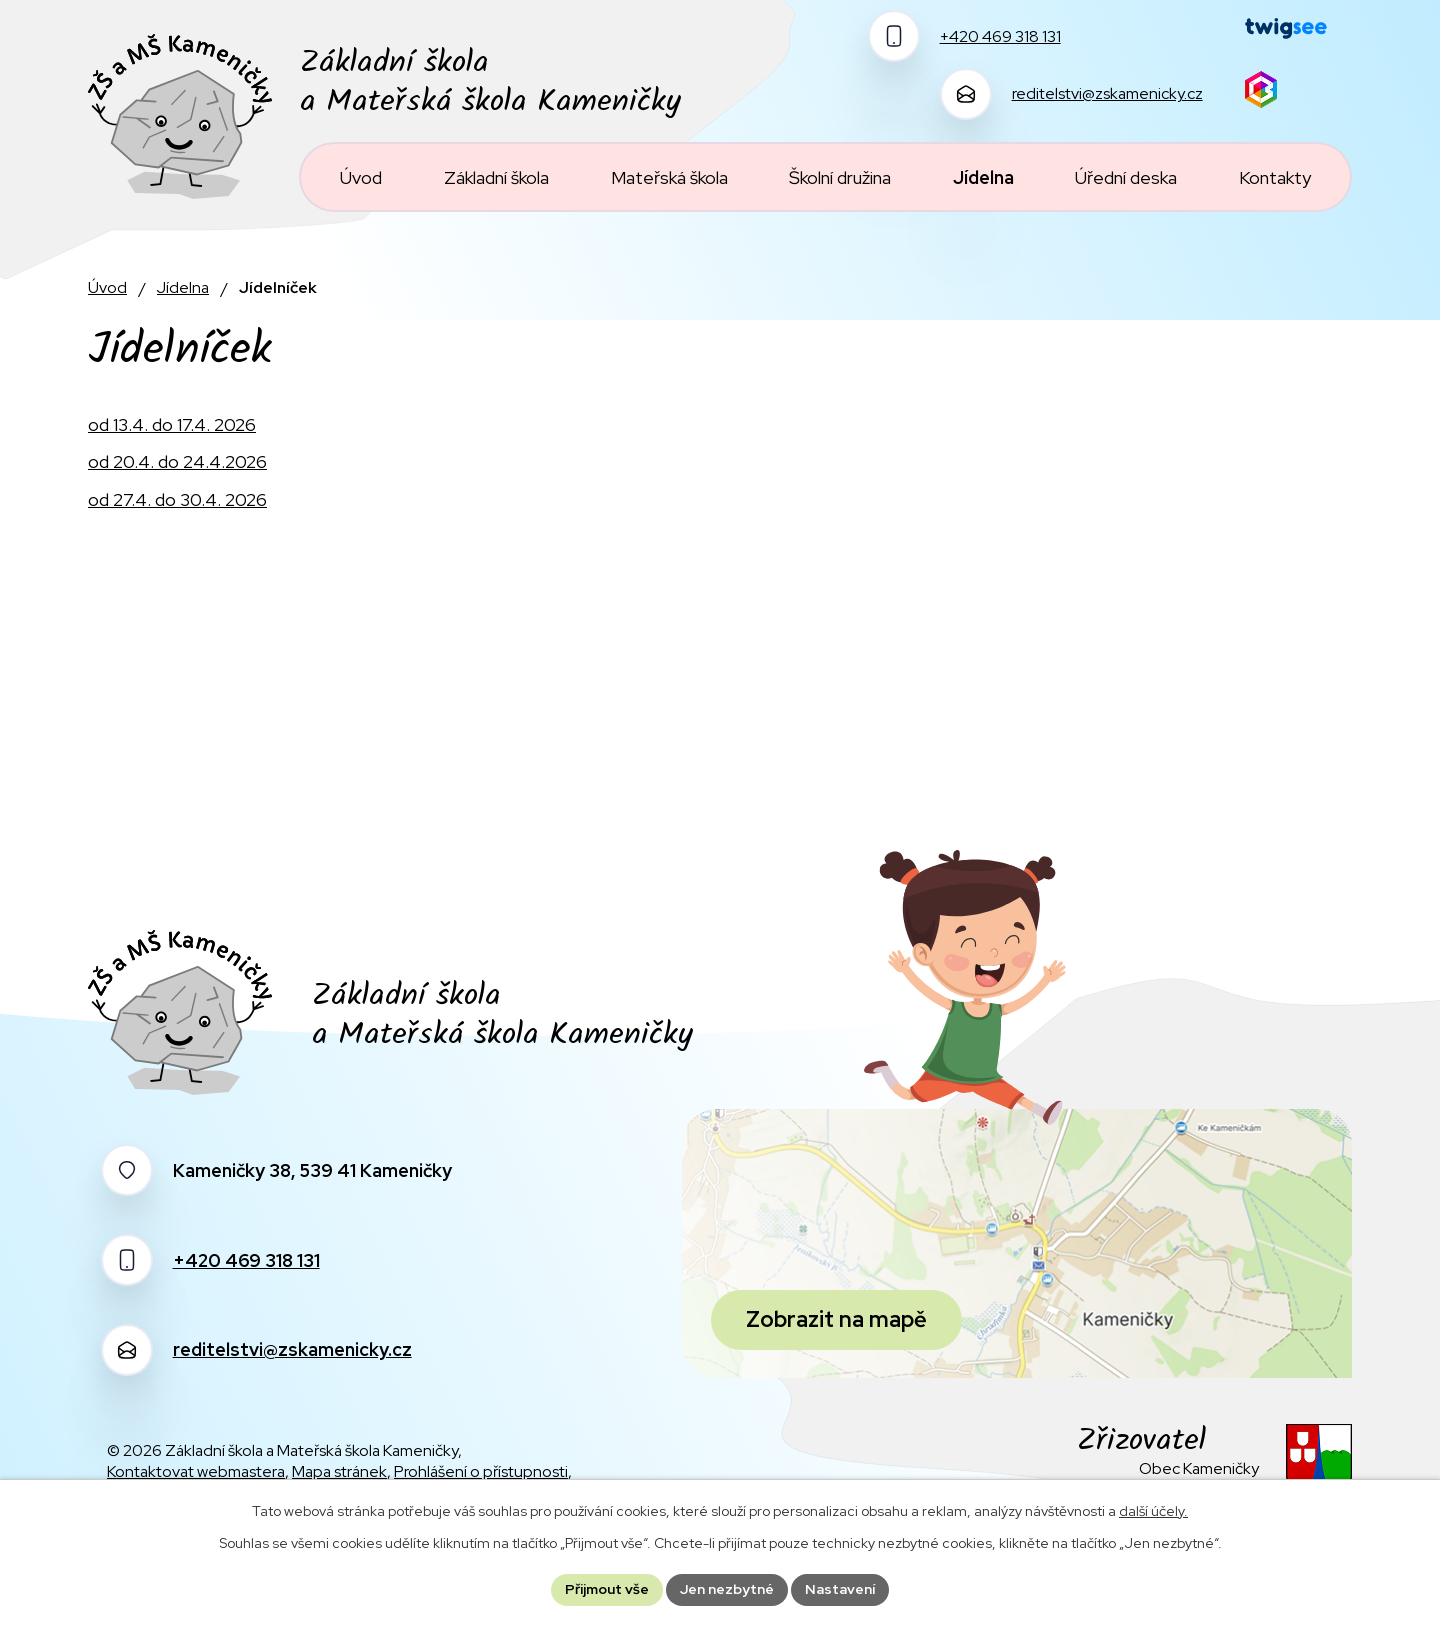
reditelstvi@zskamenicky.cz (292, 1349)
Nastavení (840, 1589)
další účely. (1153, 1511)
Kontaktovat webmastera (196, 1471)
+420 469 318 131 (246, 1260)
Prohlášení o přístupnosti (481, 1471)
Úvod (107, 287)
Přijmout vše (607, 1589)
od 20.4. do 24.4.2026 (177, 461)
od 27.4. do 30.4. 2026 (177, 499)
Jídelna (183, 287)
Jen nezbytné (727, 1589)
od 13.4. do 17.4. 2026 (172, 424)
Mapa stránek (339, 1471)
